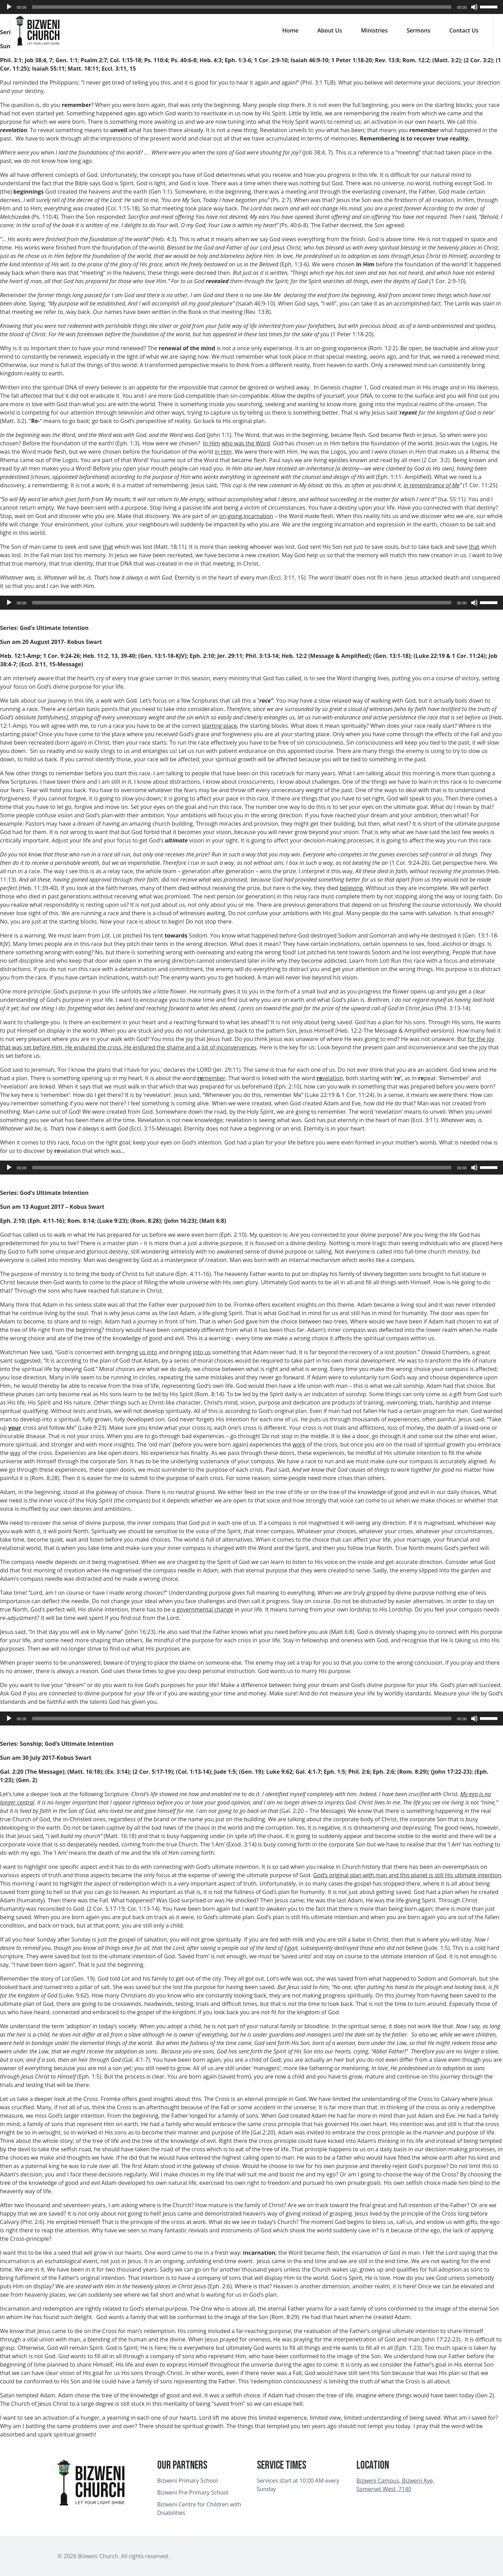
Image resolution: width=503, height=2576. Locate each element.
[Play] (9, 6)
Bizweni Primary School (187, 2480)
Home (290, 30)
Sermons (418, 30)
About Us (329, 30)
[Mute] (474, 6)
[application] (251, 7)
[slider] (242, 7)
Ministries (374, 30)
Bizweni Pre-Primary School (193, 2492)
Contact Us (464, 30)
